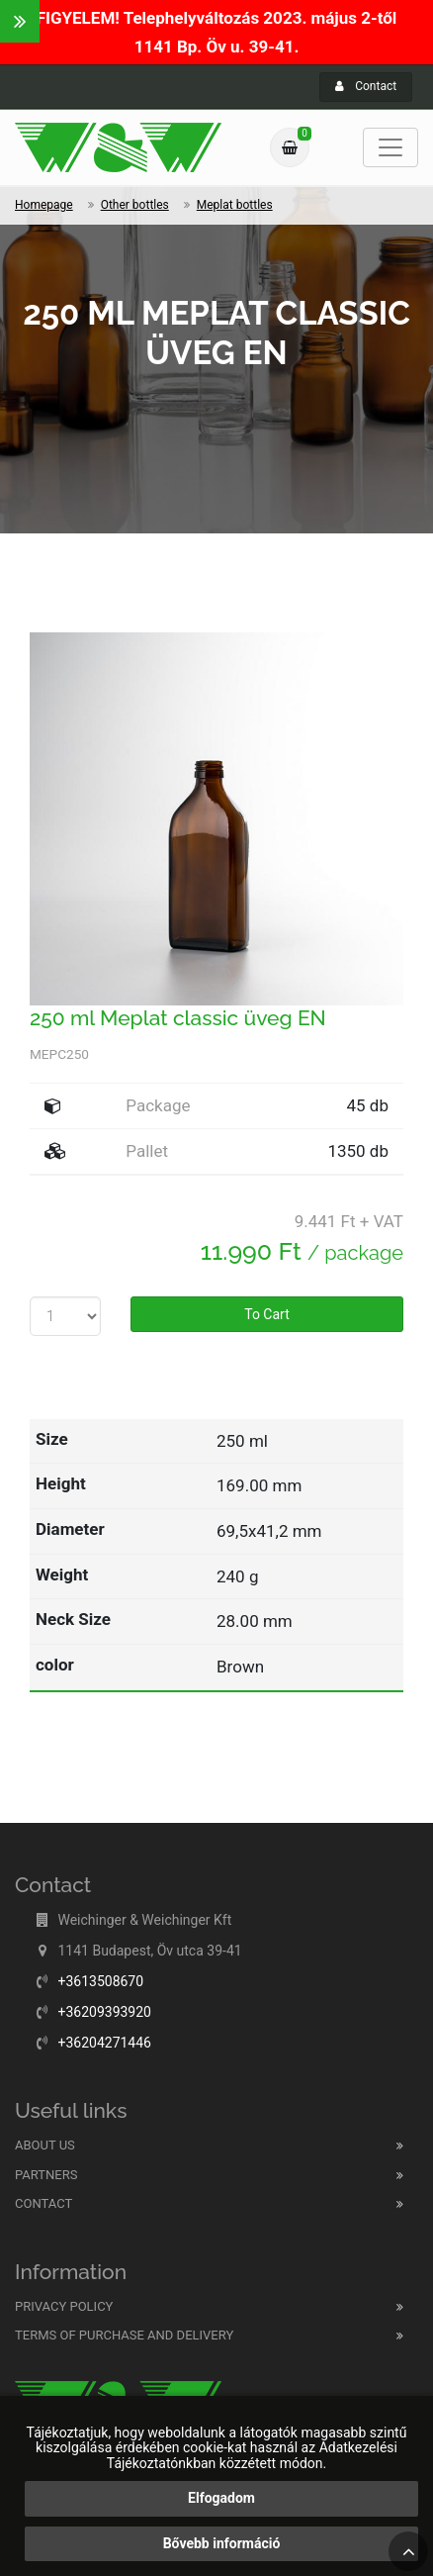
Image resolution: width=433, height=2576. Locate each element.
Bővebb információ (222, 2543)
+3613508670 (100, 1981)
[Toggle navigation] (390, 147)
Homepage (44, 205)
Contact (365, 86)
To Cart (267, 1314)
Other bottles (135, 205)
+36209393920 (104, 2012)
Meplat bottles (235, 205)
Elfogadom (221, 2498)
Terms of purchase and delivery (124, 2335)
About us (45, 2145)
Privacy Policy (64, 2306)
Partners (46, 2174)
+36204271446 (104, 2043)
